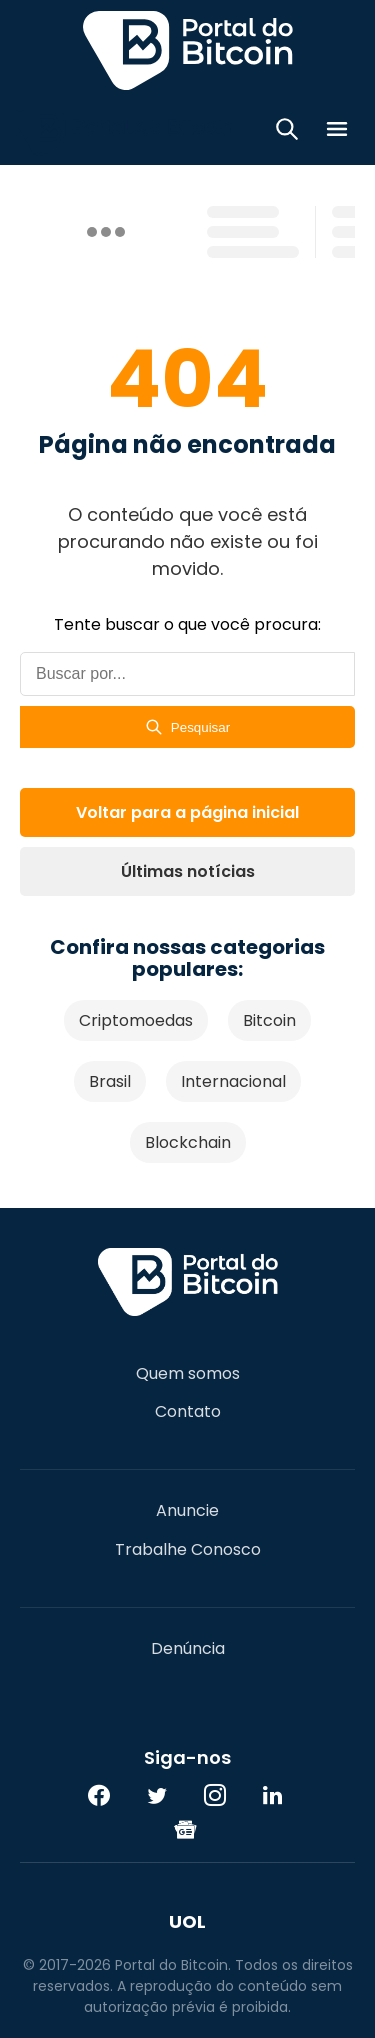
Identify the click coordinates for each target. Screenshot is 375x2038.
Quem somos (188, 1374)
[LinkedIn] (273, 1795)
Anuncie (187, 1511)
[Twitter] (157, 1795)
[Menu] (337, 132)
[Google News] (186, 1829)
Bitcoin (269, 1020)
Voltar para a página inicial (187, 812)
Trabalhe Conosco (188, 1550)
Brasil (110, 1081)
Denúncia (188, 1649)
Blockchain (188, 1142)
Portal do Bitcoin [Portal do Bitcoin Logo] (188, 50)
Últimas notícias (188, 871)
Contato (188, 1412)
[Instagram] (215, 1795)
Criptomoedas (136, 1020)
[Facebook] (99, 1795)
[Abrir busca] (287, 132)
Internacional (233, 1081)
